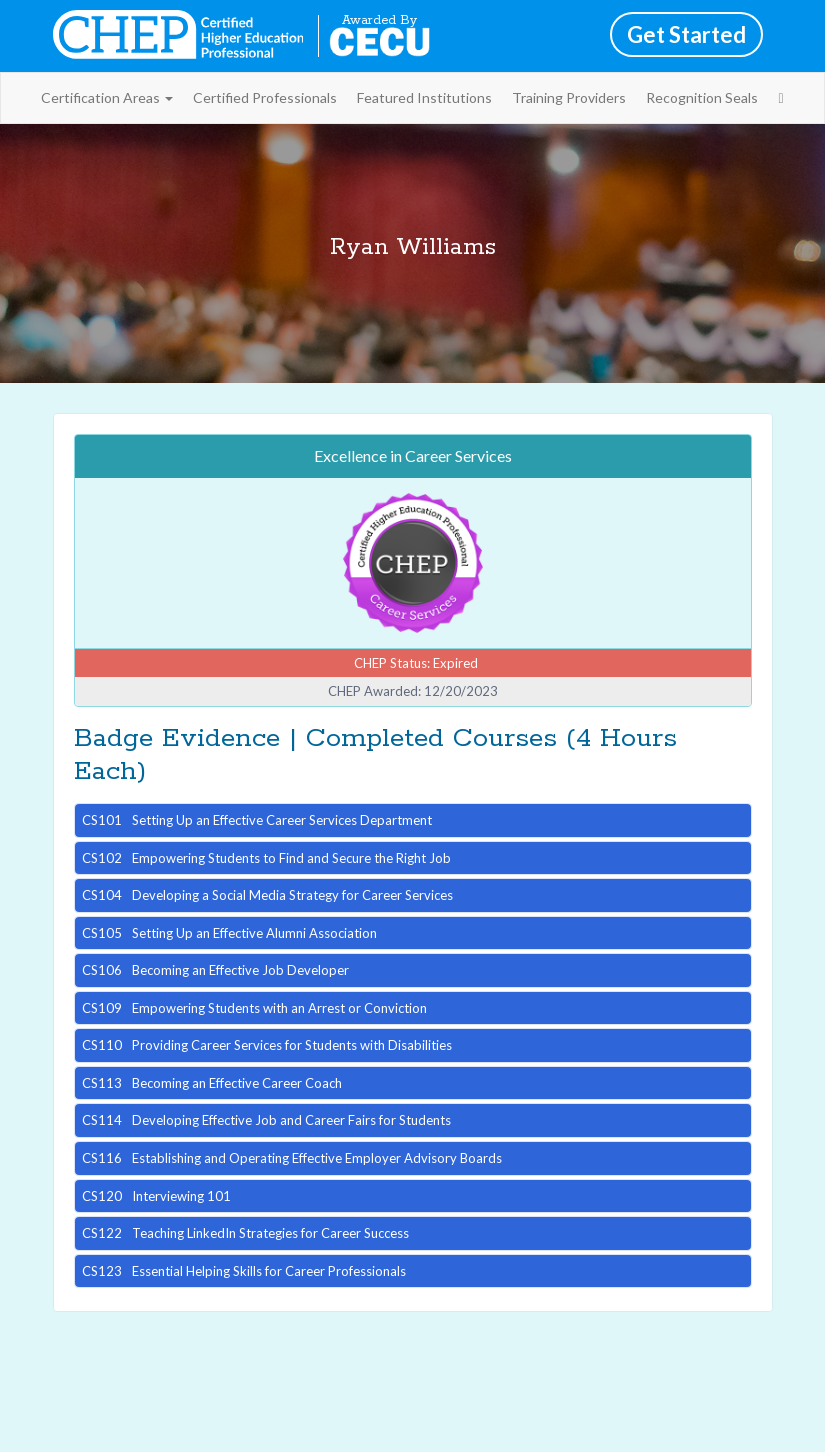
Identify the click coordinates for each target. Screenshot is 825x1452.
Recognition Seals (702, 97)
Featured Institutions (424, 97)
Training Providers (569, 97)
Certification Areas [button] (107, 97)
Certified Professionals (265, 97)
